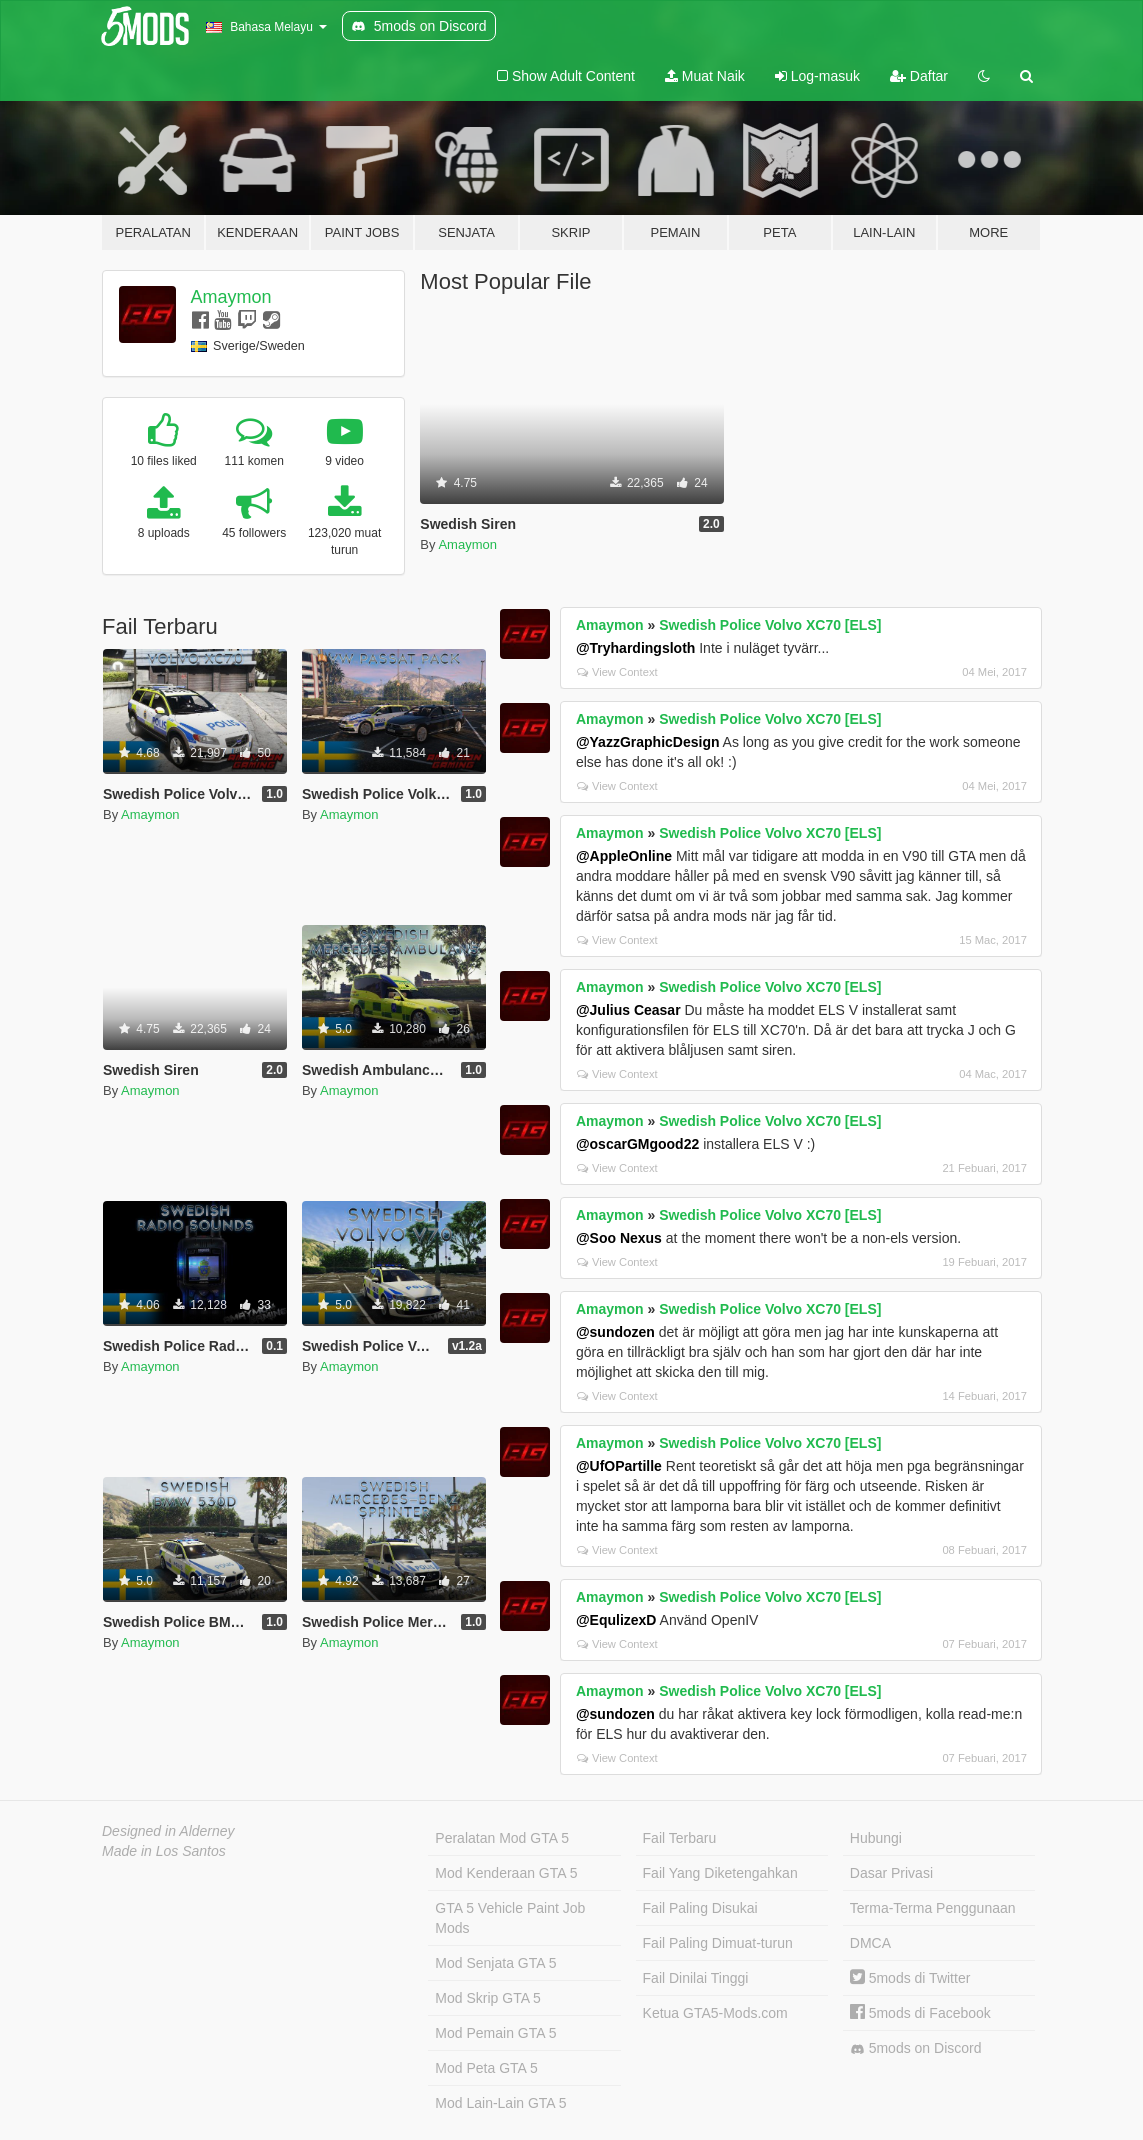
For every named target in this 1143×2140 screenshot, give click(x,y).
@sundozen (615, 1332)
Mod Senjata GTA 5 (495, 1963)
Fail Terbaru (680, 1838)
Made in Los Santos (164, 1851)
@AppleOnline (624, 856)
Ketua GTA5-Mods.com (715, 2013)
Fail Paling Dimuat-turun (718, 1943)
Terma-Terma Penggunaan (933, 1908)
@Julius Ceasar (628, 1010)
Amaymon (231, 297)
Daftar (919, 76)
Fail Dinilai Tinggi (696, 1978)
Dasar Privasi (891, 1873)
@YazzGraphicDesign (648, 742)
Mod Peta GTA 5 (486, 2068)
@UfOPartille (619, 1466)
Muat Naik (705, 76)
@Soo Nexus (619, 1238)
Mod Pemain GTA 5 (495, 2033)
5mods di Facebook (920, 2013)
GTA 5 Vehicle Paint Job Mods (510, 1918)
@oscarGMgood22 (637, 1144)
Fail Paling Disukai (700, 1908)
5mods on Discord (916, 2048)
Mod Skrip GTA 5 (488, 1998)
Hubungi (876, 1838)
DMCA (870, 1943)
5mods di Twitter (910, 1978)
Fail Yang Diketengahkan (720, 1873)
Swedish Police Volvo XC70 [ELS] (770, 625)
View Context (617, 672)
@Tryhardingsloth (635, 648)
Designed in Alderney (168, 1831)
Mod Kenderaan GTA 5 (506, 1873)
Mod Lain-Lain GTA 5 (500, 2103)
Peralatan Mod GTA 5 (502, 1838)
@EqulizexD (616, 1620)
